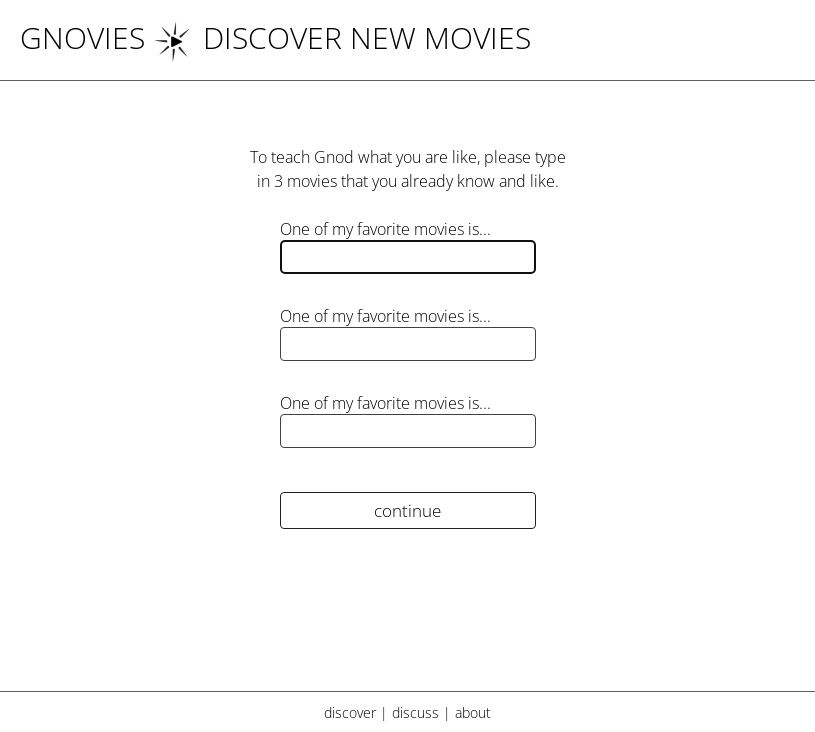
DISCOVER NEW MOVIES (342, 37)
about (473, 712)
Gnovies (82, 37)
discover (350, 712)
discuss (415, 712)
